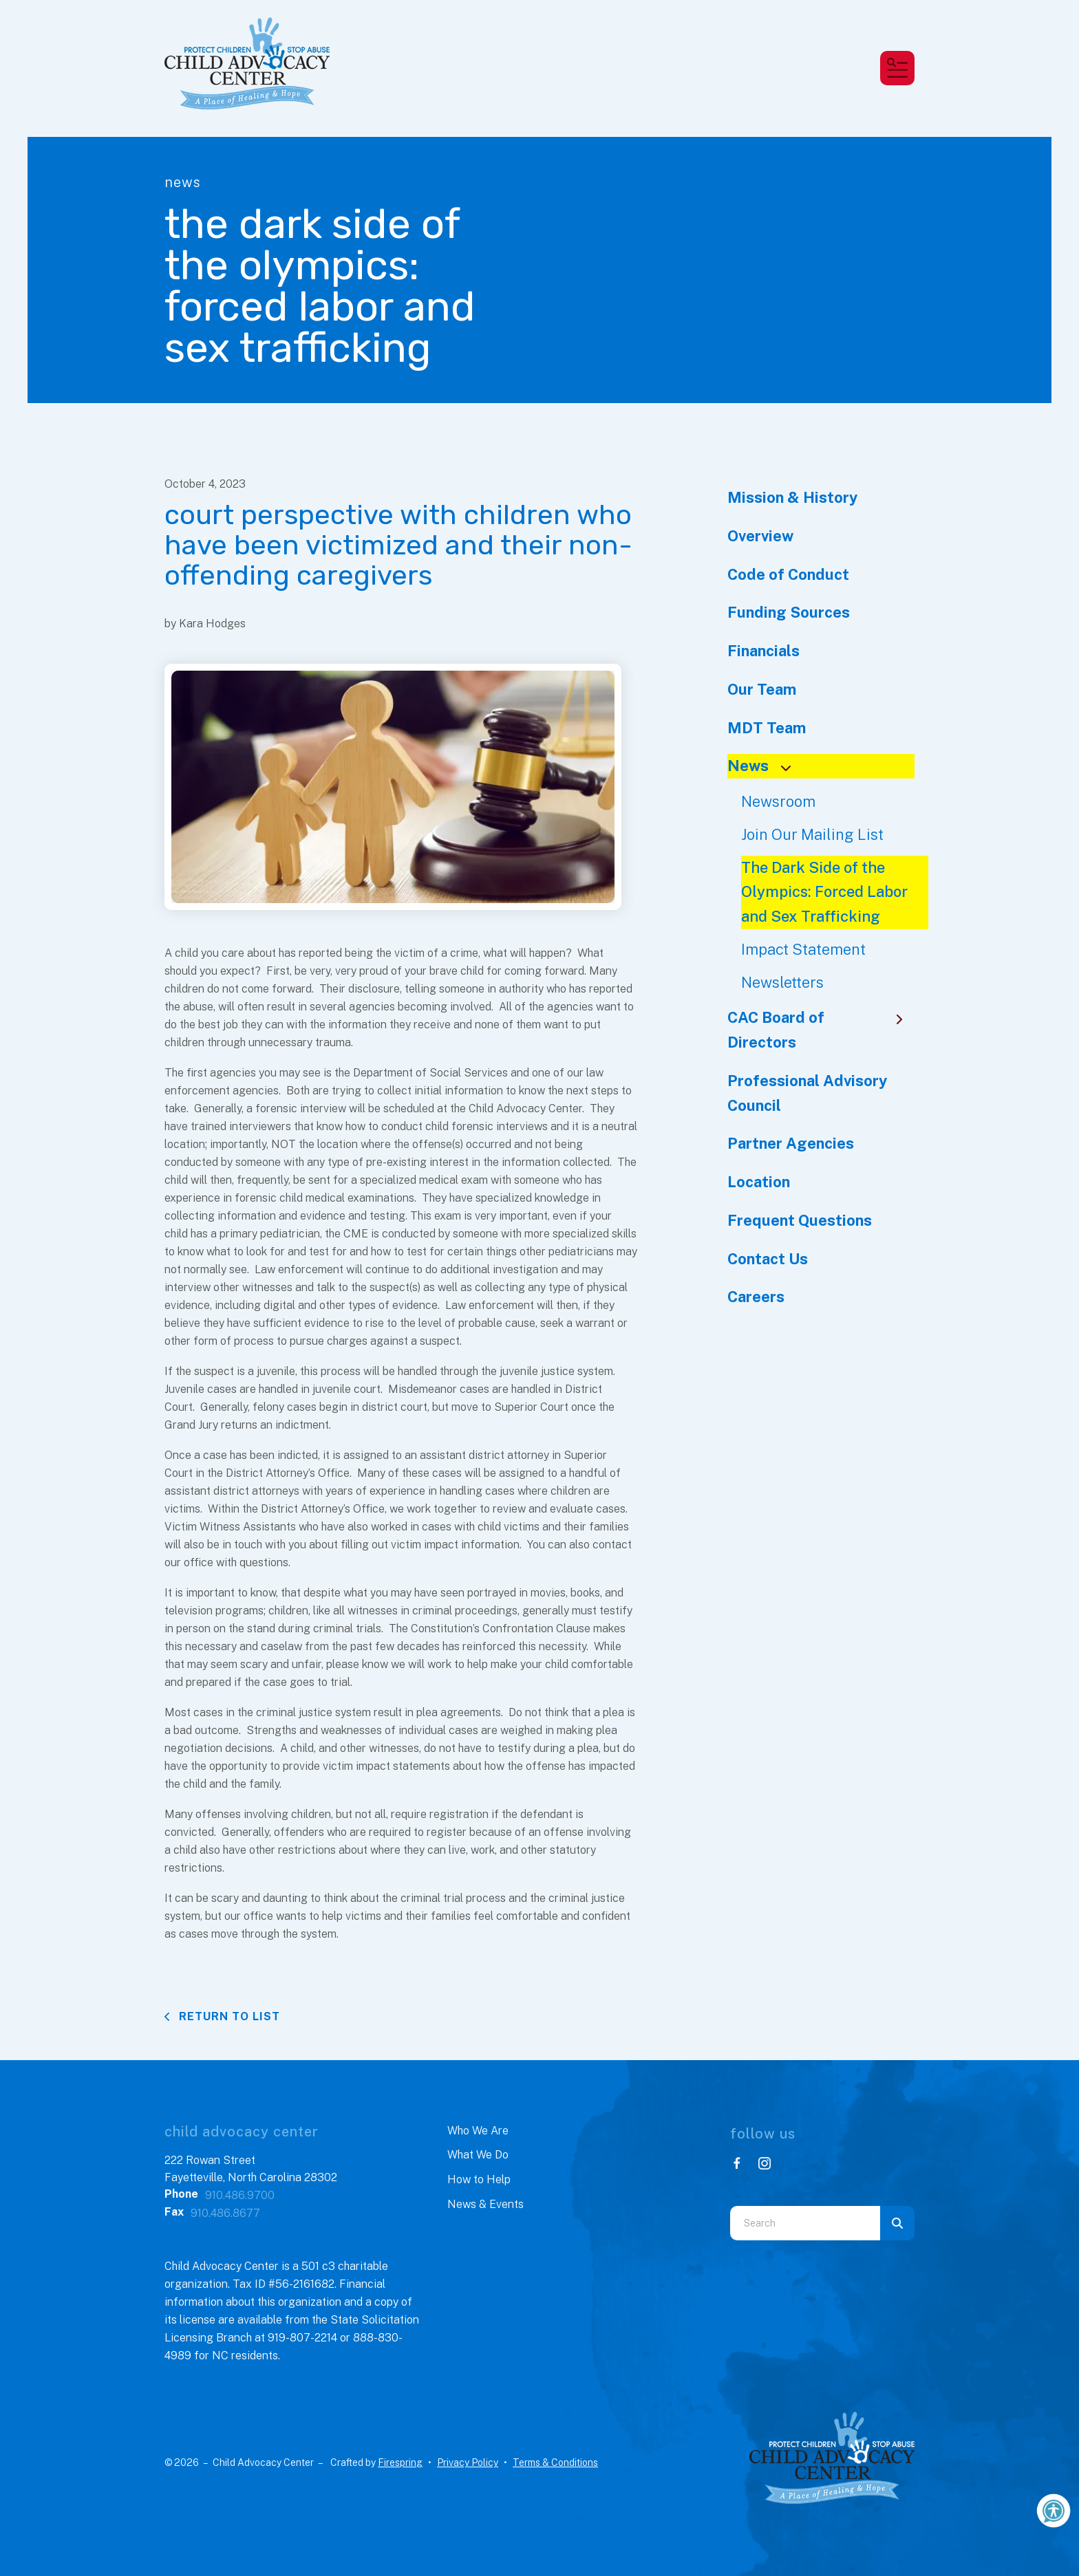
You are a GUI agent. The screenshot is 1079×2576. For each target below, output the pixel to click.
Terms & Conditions (555, 2462)
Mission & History (792, 497)
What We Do (478, 2154)
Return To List (227, 2016)
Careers (755, 1297)
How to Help (479, 2179)
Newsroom (778, 801)
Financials (763, 651)
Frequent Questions (799, 1220)
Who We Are (478, 2130)
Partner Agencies (790, 1143)
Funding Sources (788, 612)
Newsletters (782, 982)
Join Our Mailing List (812, 834)
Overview (760, 536)
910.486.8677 (225, 2213)
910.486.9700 (240, 2195)
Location (758, 1182)
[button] (897, 68)
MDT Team (766, 728)
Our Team (761, 689)
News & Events (485, 2204)
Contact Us (767, 1259)
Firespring (400, 2462)
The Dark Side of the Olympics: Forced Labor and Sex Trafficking (824, 892)
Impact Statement (803, 949)
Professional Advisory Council (807, 1093)
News (765, 766)
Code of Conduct (788, 574)
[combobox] (805, 2223)
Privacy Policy (467, 2462)
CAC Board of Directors (821, 1029)
